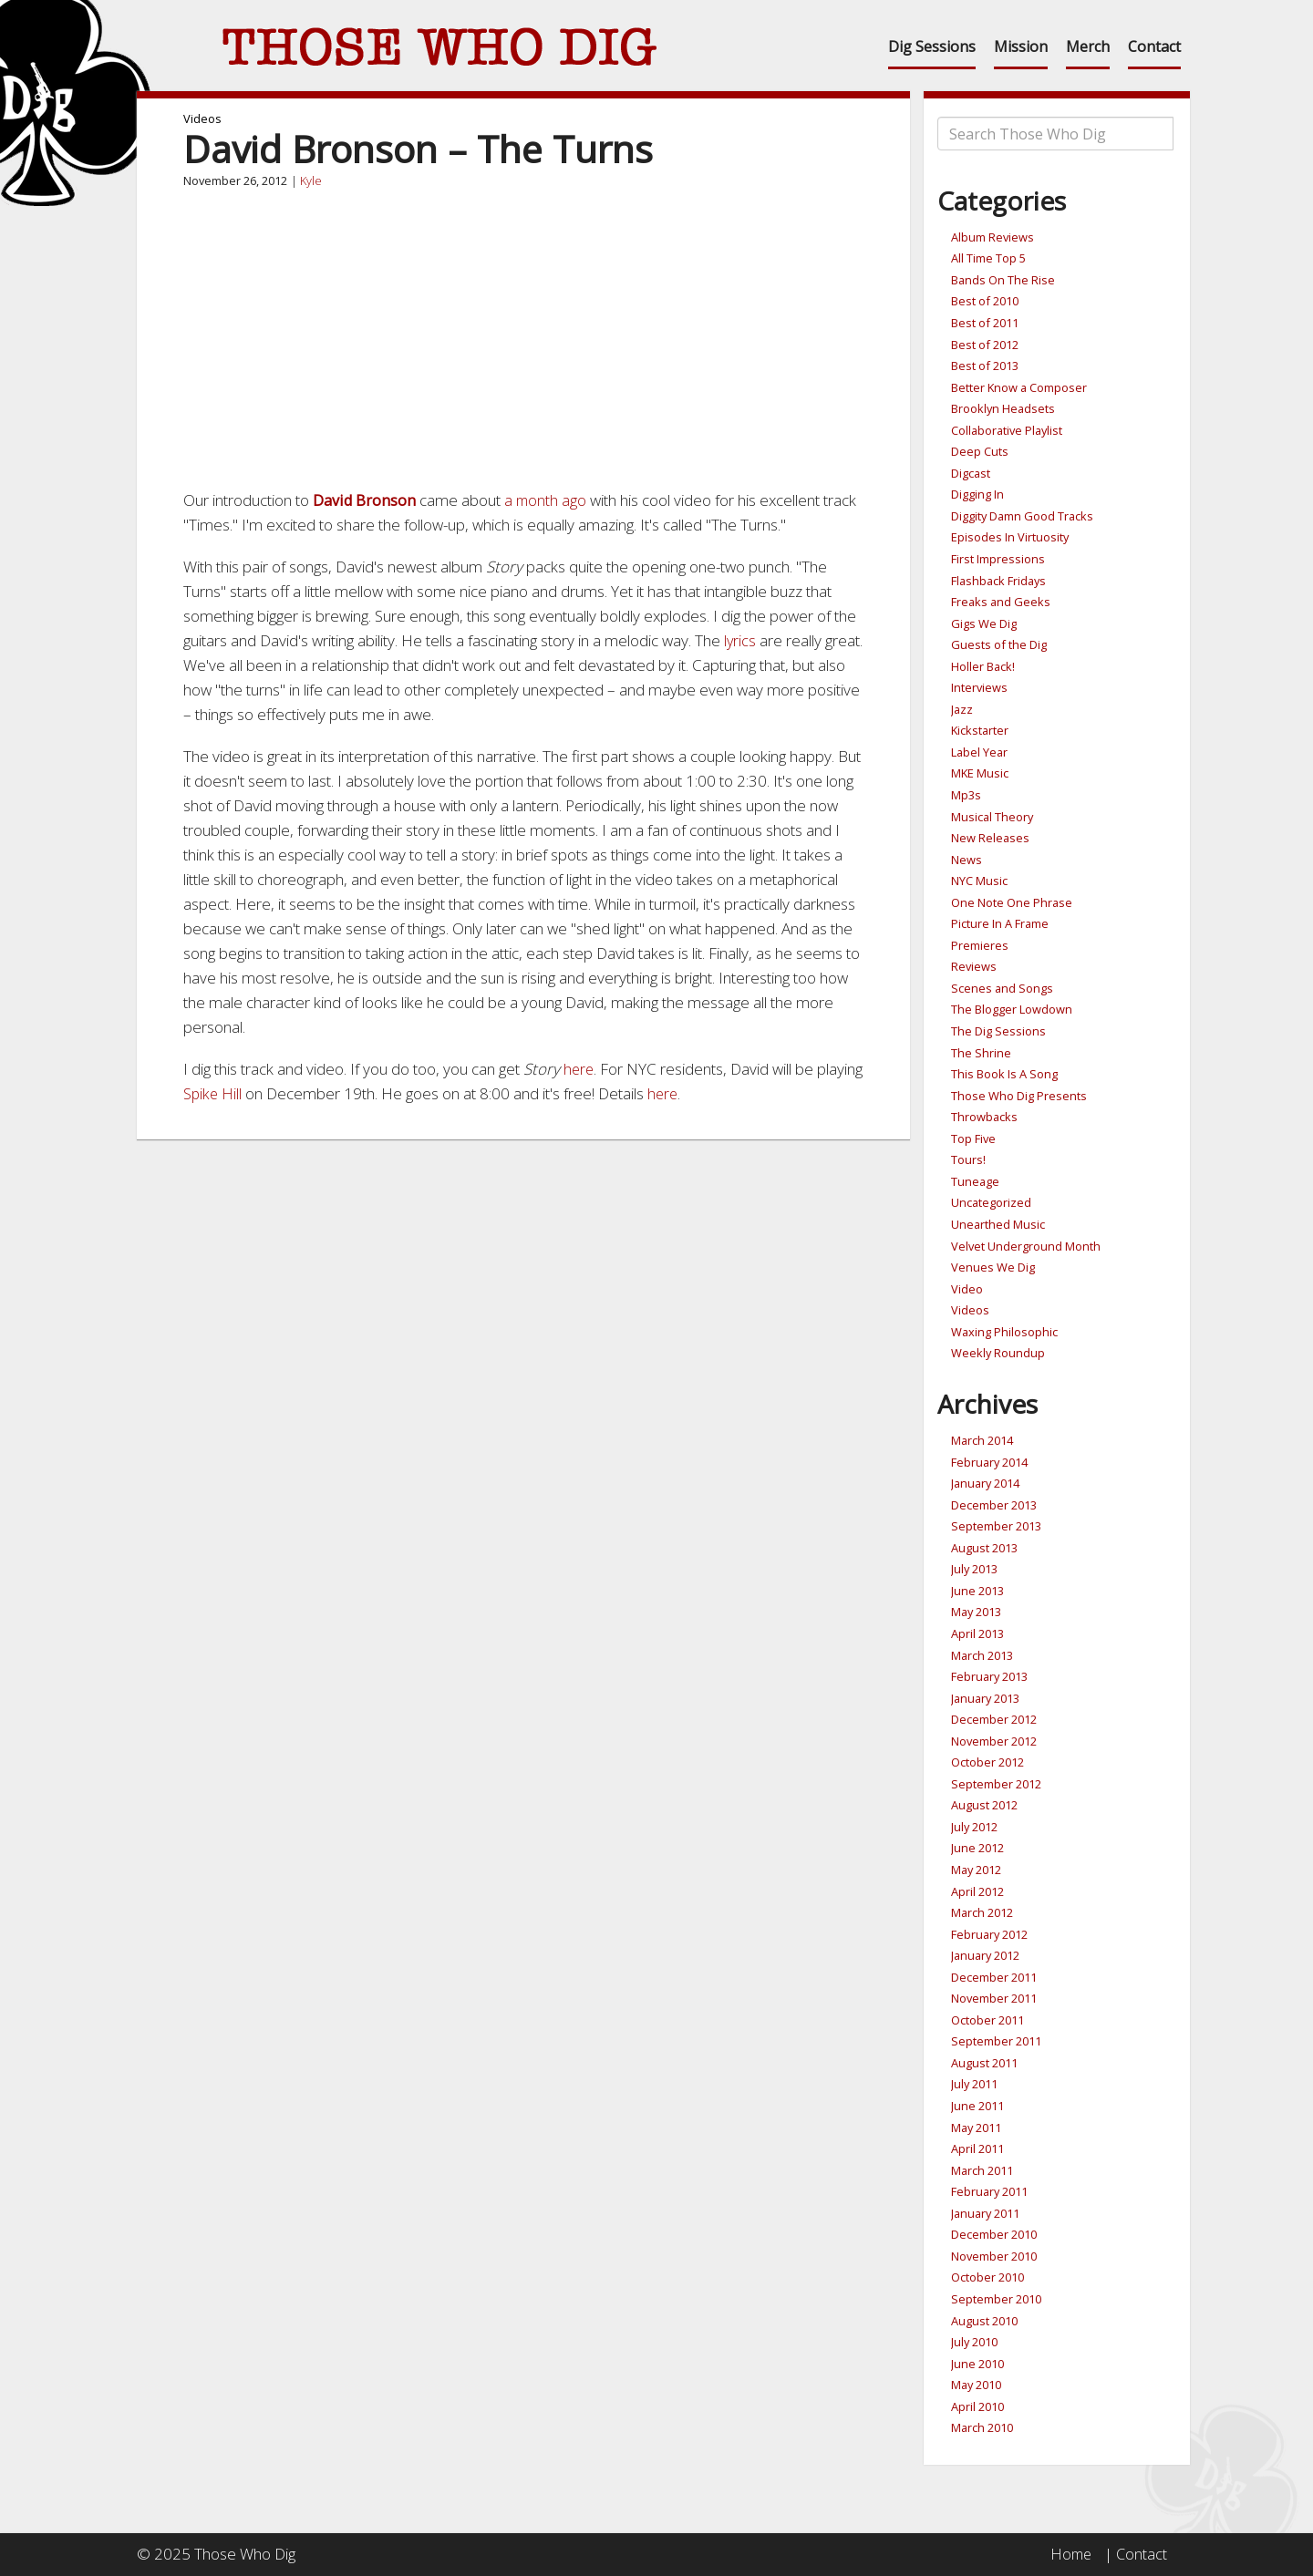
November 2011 (994, 1998)
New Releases (990, 837)
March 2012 (982, 1912)
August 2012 (984, 1805)
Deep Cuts (979, 451)
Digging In (977, 494)
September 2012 (996, 1784)
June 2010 (977, 2363)
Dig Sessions (932, 46)
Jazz (962, 709)
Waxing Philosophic (1004, 1332)
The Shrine (981, 1053)
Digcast (970, 473)
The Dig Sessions (998, 1031)
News (966, 859)
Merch (1088, 46)
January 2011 (985, 2213)
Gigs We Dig (984, 623)
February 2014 (989, 1462)
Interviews (979, 687)
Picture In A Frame (1000, 923)
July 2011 (974, 2084)
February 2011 (989, 2191)
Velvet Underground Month (1026, 1246)
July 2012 (974, 1827)
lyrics (742, 640)
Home (1069, 2553)
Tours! (968, 1159)
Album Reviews (992, 237)
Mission (1021, 46)
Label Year (979, 752)
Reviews (974, 966)
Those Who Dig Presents (1019, 1095)
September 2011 (996, 2041)
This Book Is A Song (1004, 1074)
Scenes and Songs (1002, 988)
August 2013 (984, 1548)
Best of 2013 (984, 365)
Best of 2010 (984, 301)
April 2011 (977, 2148)
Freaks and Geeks (1000, 601)
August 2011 (984, 2063)
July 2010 (974, 2342)
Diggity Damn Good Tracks (1022, 516)
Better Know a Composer (1019, 387)
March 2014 (982, 1440)
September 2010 (996, 2299)
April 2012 (977, 1891)
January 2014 (985, 1483)
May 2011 (976, 2127)
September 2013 (996, 1526)
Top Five (973, 1138)
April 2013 (977, 1633)
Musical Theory (992, 817)
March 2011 (982, 2170)
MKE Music (979, 773)
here (579, 1068)
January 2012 (985, 1955)
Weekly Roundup (998, 1353)
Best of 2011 (984, 322)
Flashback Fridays (998, 580)
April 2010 (977, 2406)
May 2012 (976, 1869)
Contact (1154, 46)
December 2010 (994, 2234)
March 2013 (982, 1655)
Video (967, 1289)
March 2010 (982, 2427)
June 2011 (977, 2105)
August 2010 (984, 2321)
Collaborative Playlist (1006, 430)
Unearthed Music (998, 1224)
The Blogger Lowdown (1011, 1009)
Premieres (979, 945)
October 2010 (987, 2277)
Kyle (311, 180)
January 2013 (985, 1698)
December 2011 (994, 1977)
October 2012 (987, 1762)
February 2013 (989, 1676)
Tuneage (975, 1181)
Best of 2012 (984, 344)
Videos (202, 118)
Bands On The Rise (1003, 280)
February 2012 (989, 1934)
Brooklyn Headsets (1003, 408)
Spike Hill (263, 1093)
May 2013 (976, 1611)
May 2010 (976, 2384)
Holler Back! (983, 666)
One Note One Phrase (1011, 902)
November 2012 (994, 1741)
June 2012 (977, 1847)
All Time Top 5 (988, 258)
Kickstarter (979, 730)
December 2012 (994, 1719)
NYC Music (979, 880)
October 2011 (987, 2020)
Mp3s (966, 795)
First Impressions (998, 559)
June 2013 (977, 1590)
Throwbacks (984, 1116)
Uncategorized (991, 1202)
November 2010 (994, 2256)
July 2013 (974, 1569)
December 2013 (994, 1505)
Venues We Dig (993, 1267)
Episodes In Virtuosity (1010, 537)
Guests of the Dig (999, 644)
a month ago (549, 499)
